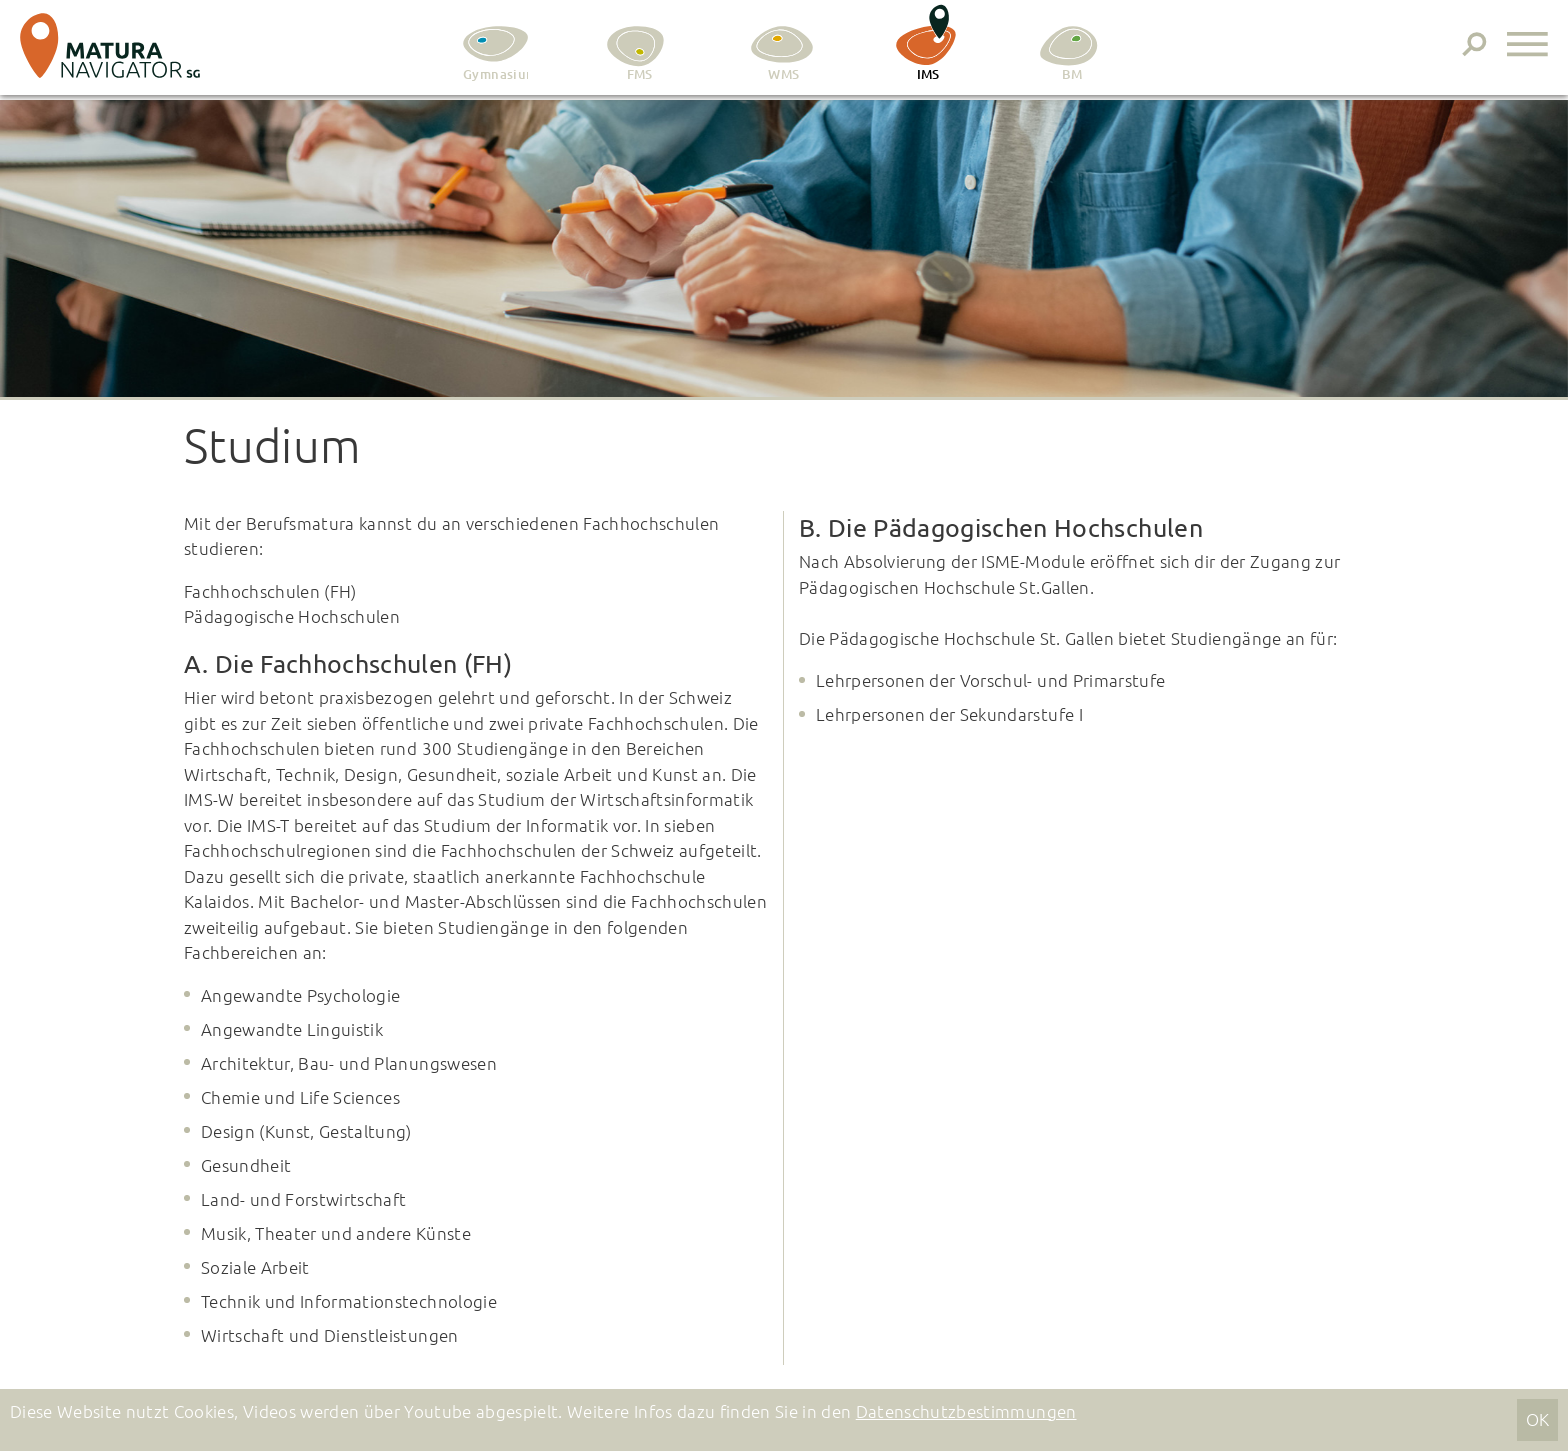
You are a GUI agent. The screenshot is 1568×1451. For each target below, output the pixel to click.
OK (1538, 1419)
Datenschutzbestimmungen (966, 1411)
